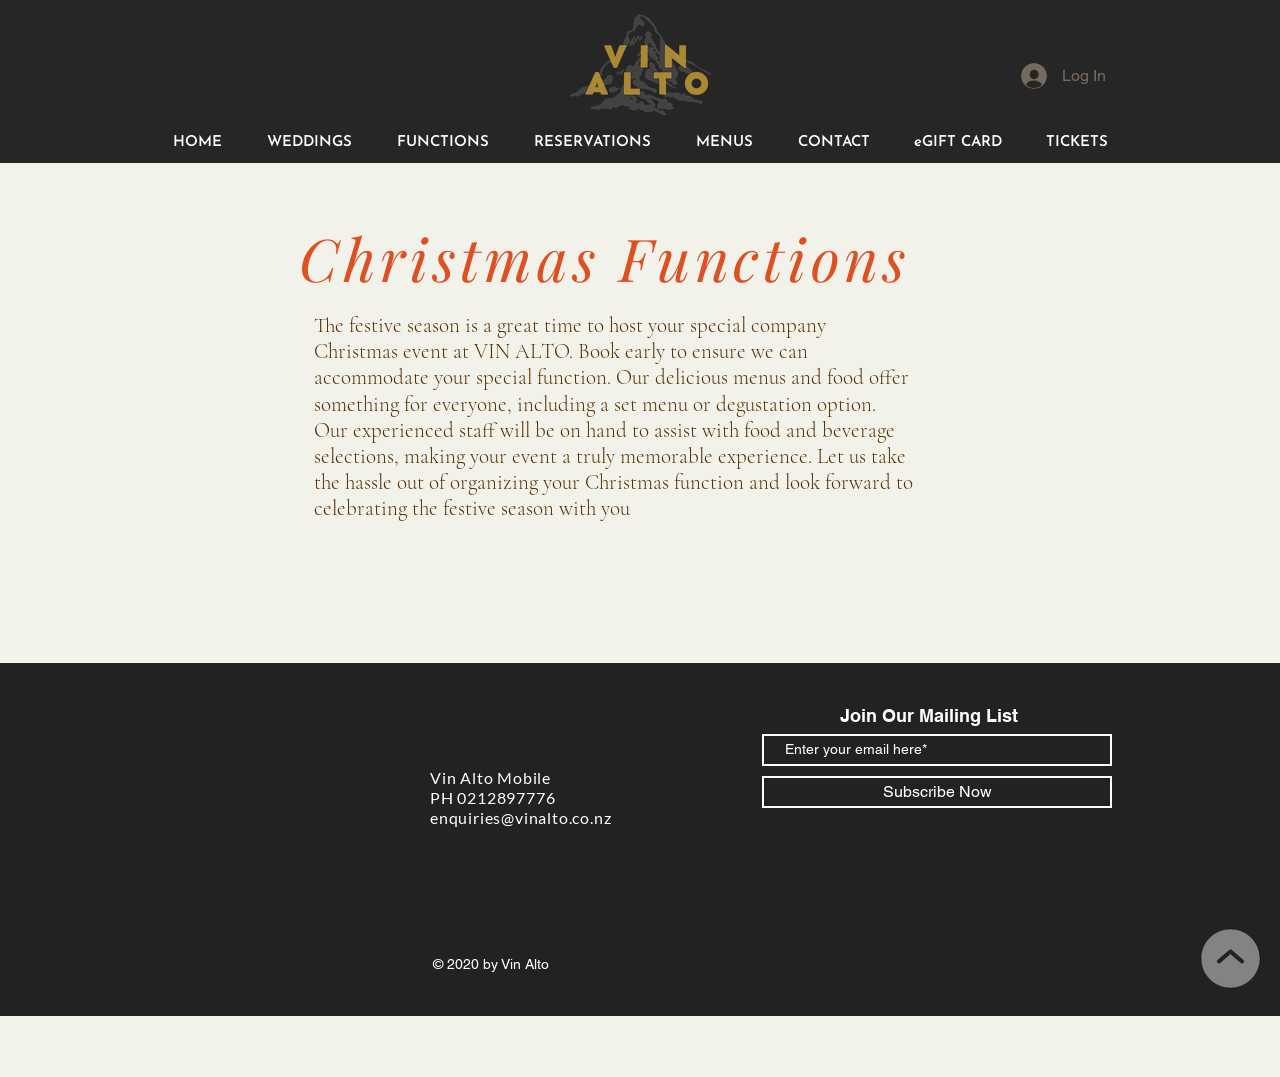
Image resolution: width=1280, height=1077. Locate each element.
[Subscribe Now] (937, 792)
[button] (309, 142)
